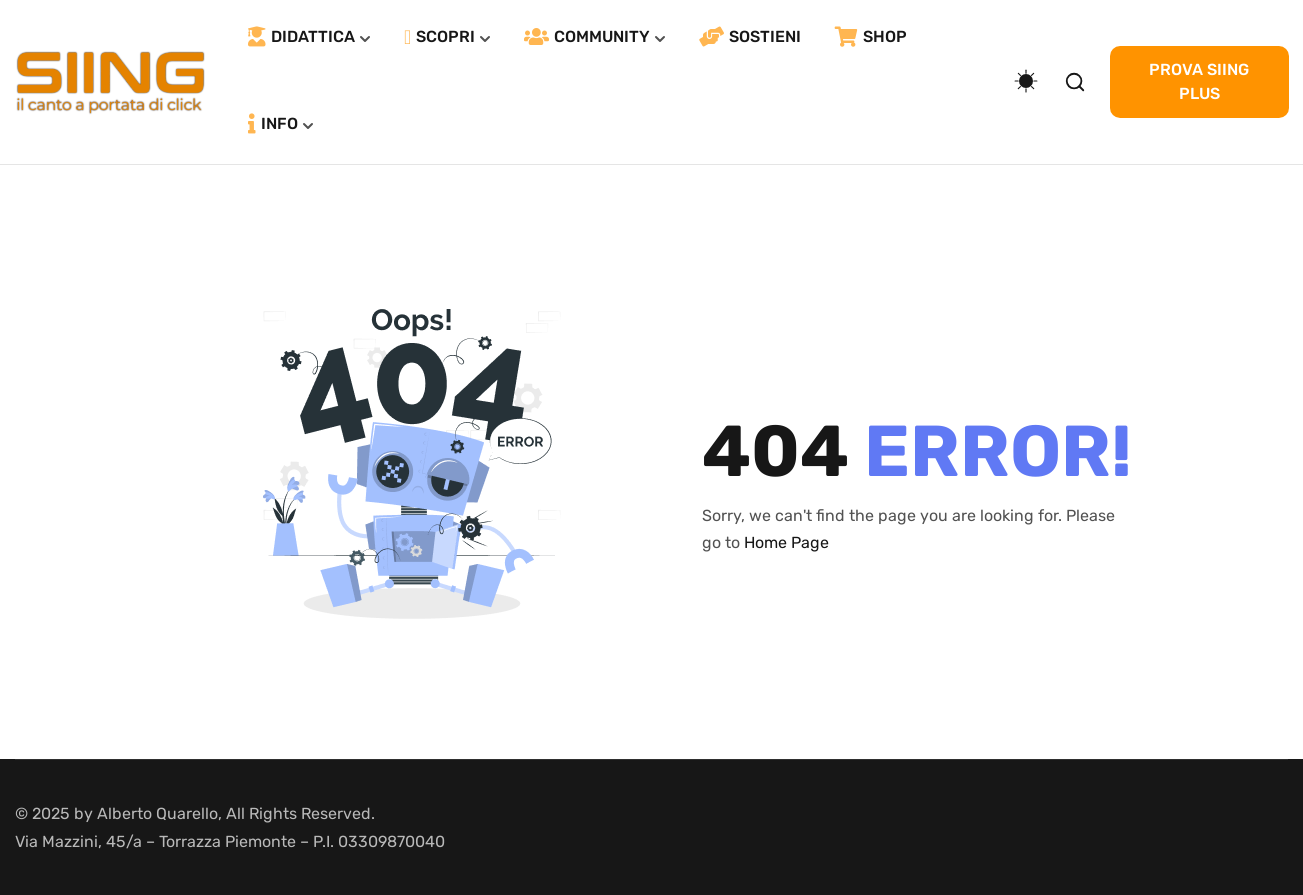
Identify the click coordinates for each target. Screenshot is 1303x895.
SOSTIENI (750, 37)
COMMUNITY (587, 37)
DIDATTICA (301, 37)
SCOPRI (439, 37)
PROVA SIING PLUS (1199, 81)
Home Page (786, 542)
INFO (273, 124)
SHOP (871, 37)
